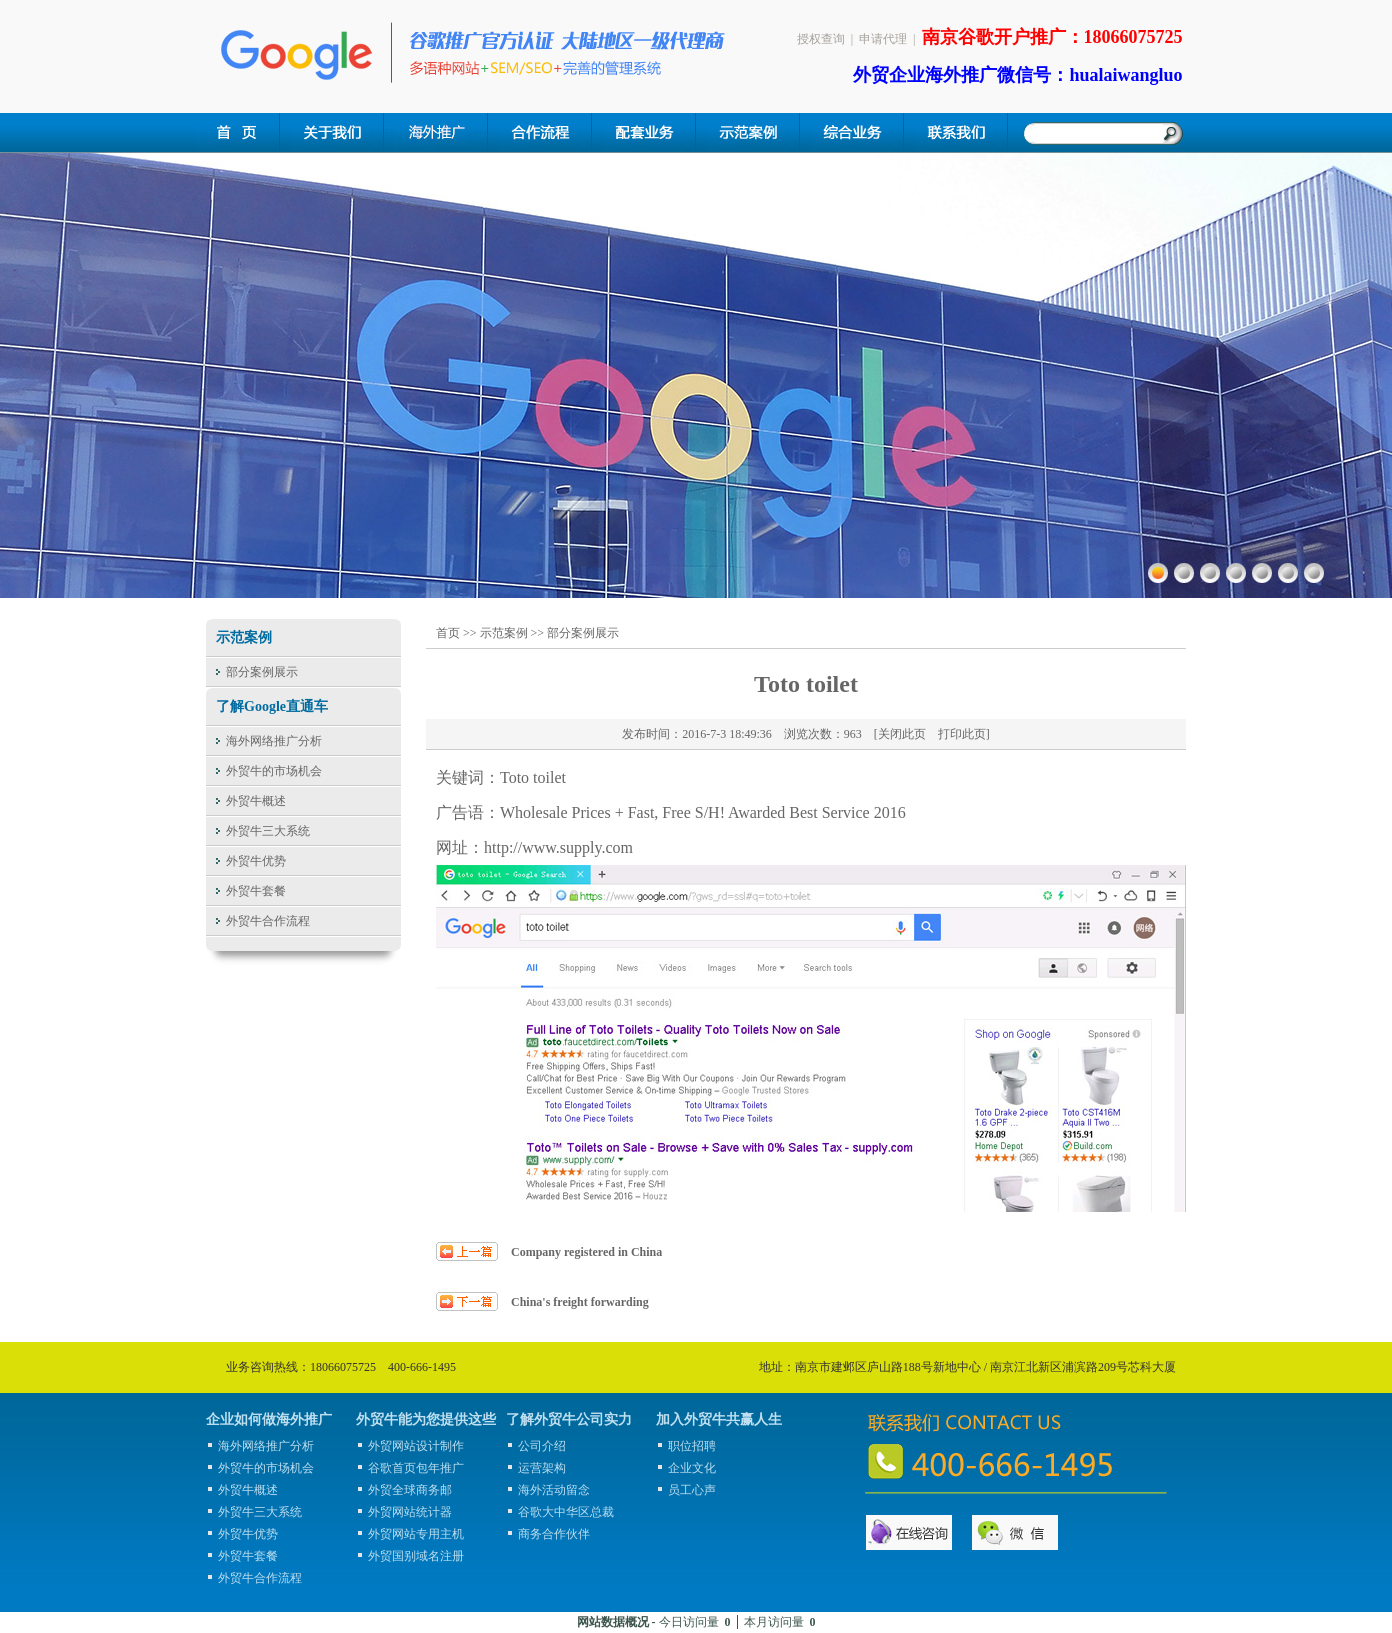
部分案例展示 (262, 672)
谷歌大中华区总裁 (566, 1512)
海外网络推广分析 (274, 741)
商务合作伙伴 (554, 1534)
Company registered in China (586, 1252)
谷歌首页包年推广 (416, 1468)
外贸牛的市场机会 (274, 771)
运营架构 (542, 1468)
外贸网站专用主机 (416, 1534)
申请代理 (883, 39)
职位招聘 (692, 1446)
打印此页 (962, 734)
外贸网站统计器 (410, 1512)
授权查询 (821, 39)
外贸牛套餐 (256, 891)
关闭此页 (902, 734)
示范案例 (504, 633)
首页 (448, 633)
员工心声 (692, 1490)
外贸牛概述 (256, 801)
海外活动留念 (554, 1490)
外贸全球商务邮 (410, 1490)
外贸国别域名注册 (416, 1556)
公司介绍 (542, 1446)
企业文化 (692, 1468)
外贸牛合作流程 (268, 921)
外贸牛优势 (256, 861)
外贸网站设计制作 (416, 1446)
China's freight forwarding (580, 1302)
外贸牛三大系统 (268, 831)
